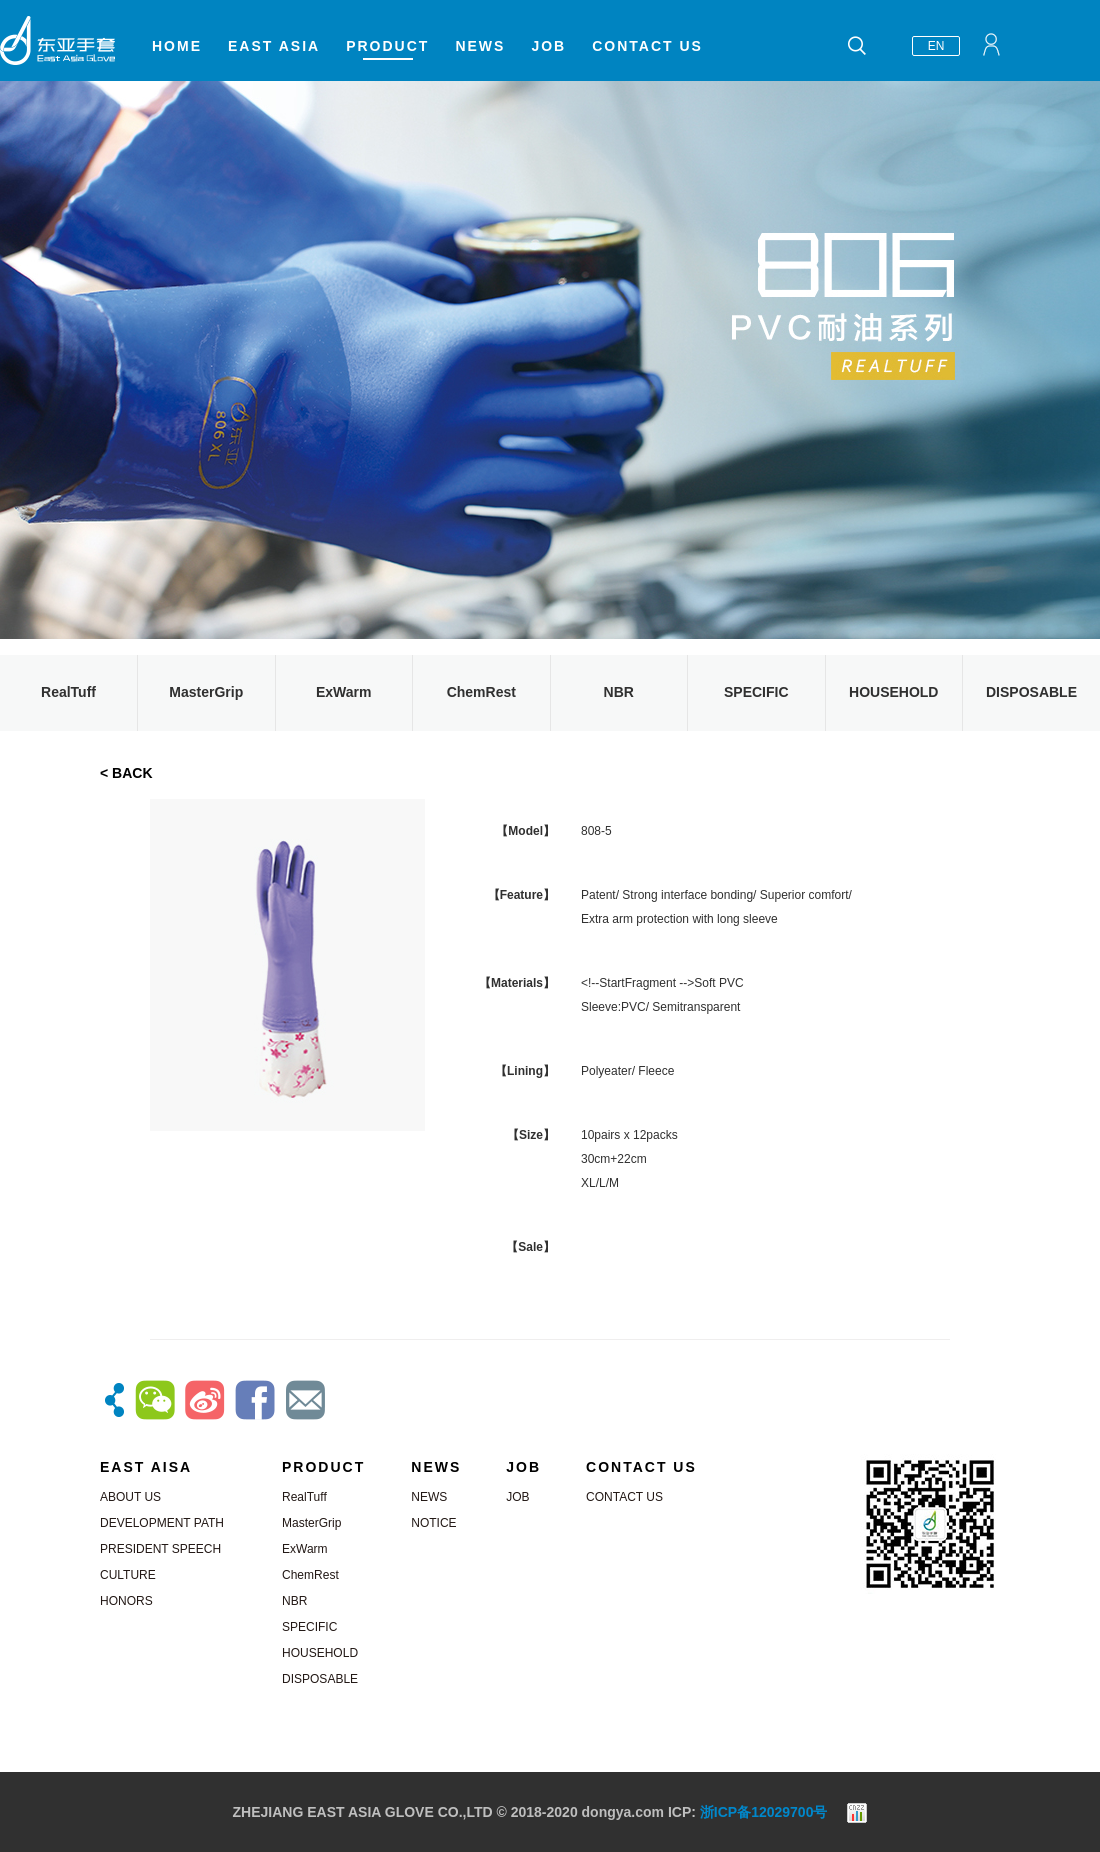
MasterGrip (206, 692)
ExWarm (344, 692)
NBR (619, 692)
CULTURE (128, 1575)
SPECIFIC (756, 692)
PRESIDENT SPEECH (160, 1549)
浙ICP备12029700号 (764, 1812)
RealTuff (68, 692)
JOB (548, 46)
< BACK (126, 773)
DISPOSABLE (1031, 692)
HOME (177, 46)
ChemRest (481, 692)
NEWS (480, 46)
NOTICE (433, 1523)
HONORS (126, 1601)
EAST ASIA (274, 46)
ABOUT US (130, 1497)
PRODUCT (387, 46)
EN (936, 46)
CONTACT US (647, 46)
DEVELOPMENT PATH (162, 1523)
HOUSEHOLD (893, 692)
